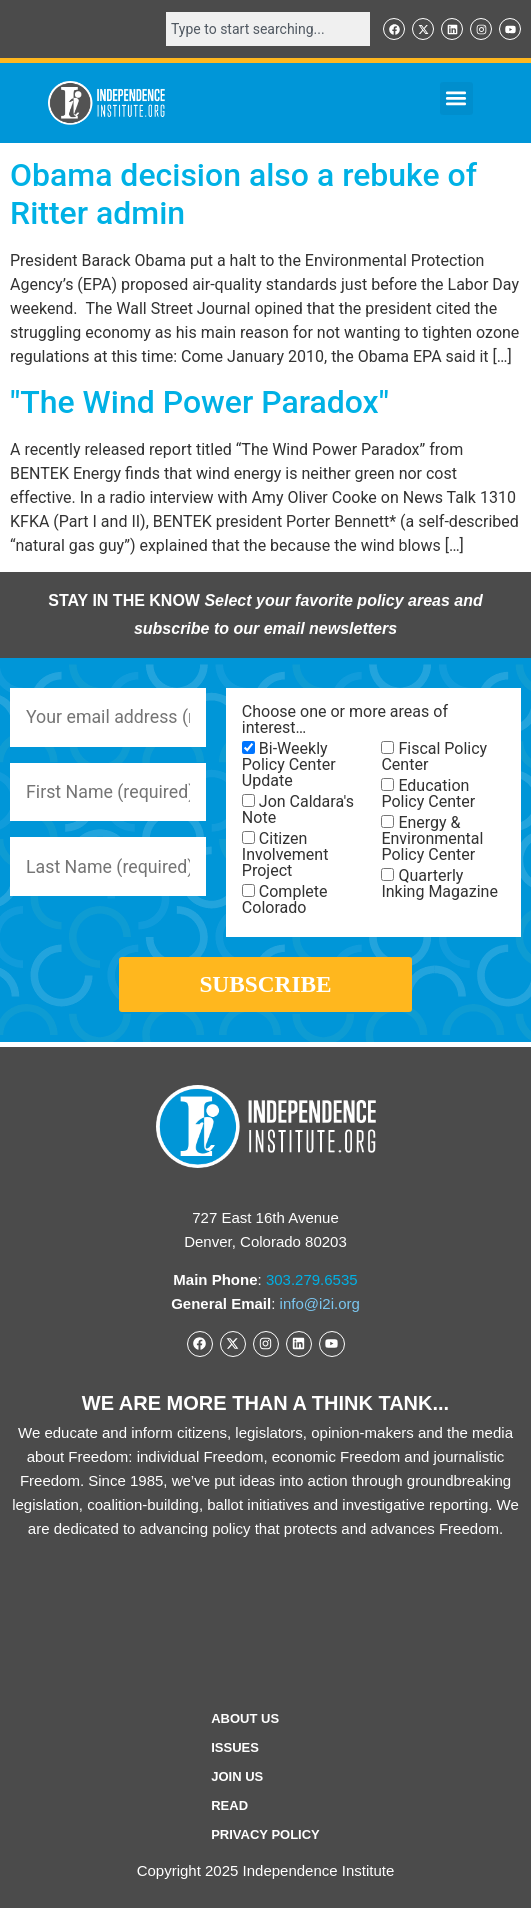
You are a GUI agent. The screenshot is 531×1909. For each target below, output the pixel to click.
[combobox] (268, 29)
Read (229, 1806)
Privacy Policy (265, 1835)
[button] (456, 98)
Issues (235, 1748)
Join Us (237, 1777)
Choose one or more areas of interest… (345, 720)
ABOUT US (245, 1719)
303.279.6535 (312, 1280)
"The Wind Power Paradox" (199, 402)
